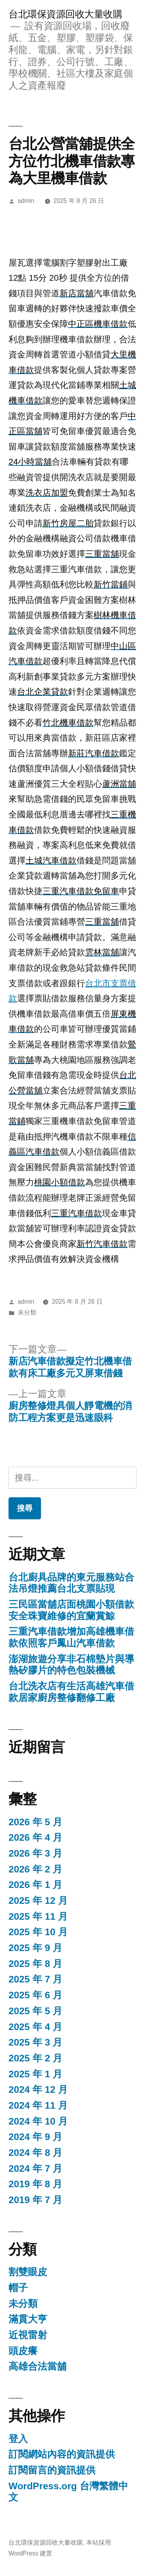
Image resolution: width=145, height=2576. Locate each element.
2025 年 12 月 (38, 1900)
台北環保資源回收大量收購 (65, 14)
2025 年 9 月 (35, 1948)
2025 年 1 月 (35, 2074)
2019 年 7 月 (35, 2200)
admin (26, 200)
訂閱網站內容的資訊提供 (62, 2454)
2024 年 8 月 (35, 2152)
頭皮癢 (23, 2351)
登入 (18, 2439)
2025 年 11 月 (38, 1916)
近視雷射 (28, 2335)
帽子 (18, 2288)
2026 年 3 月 (35, 1853)
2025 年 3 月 (35, 2042)
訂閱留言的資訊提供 (52, 2470)
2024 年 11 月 (38, 2105)
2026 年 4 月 (35, 1837)
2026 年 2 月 (35, 1869)
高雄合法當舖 (38, 2366)
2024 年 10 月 (38, 2121)
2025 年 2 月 (35, 2058)
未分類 (27, 1312)
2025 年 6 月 (35, 1995)
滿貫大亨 (28, 2319)
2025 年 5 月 (35, 2011)
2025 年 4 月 (35, 2027)
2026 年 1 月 (35, 1884)
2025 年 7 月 (35, 1979)
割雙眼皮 (28, 2272)
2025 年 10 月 (38, 1932)
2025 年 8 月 (35, 1963)
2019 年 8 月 (35, 2184)
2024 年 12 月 (38, 2089)
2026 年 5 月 (35, 1822)
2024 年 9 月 (35, 2137)
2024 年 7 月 (35, 2168)
